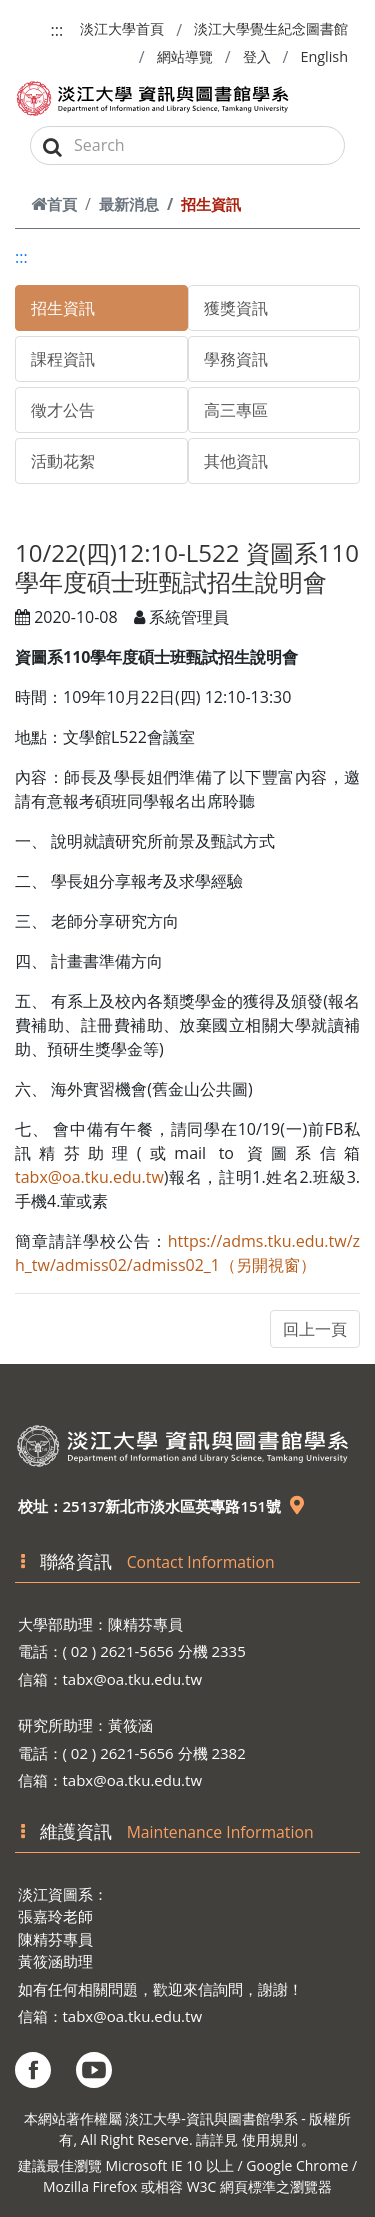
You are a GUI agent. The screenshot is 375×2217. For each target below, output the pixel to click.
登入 (257, 56)
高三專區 (236, 410)
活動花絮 (63, 461)
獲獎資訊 (236, 308)
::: (57, 30)
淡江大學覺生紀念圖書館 (271, 28)
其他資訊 (236, 461)
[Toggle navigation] (333, 99)
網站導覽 (185, 56)
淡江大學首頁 (122, 28)
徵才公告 (63, 410)
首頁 (54, 204)
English (324, 56)
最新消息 (129, 204)
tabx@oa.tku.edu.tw (89, 1177)
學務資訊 (236, 359)
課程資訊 (63, 359)
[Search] (187, 145)
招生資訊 (63, 308)
